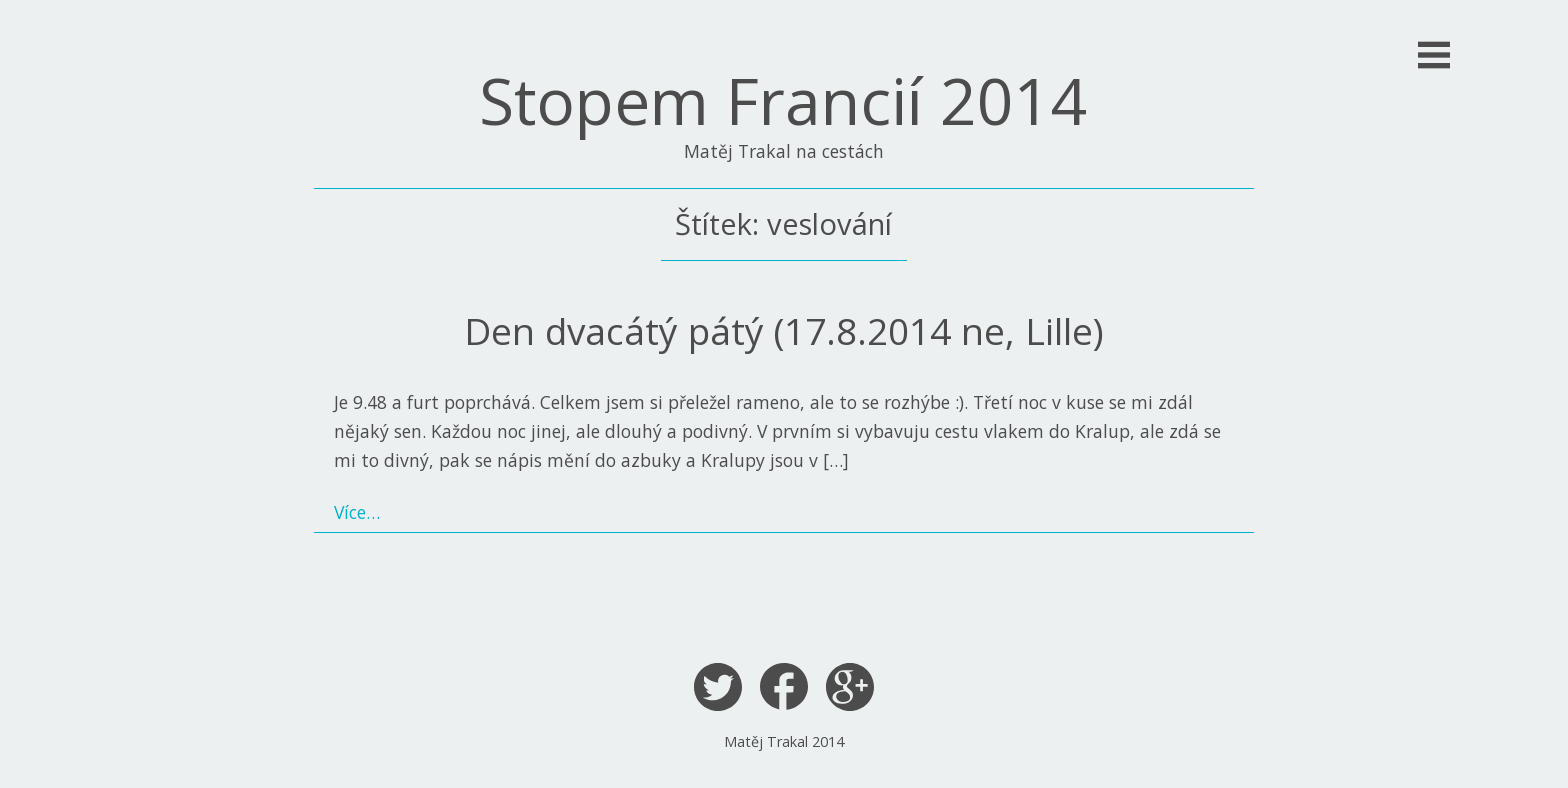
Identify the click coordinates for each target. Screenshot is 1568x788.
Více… (357, 512)
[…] (836, 460)
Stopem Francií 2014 (783, 100)
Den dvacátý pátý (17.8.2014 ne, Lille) (784, 330)
